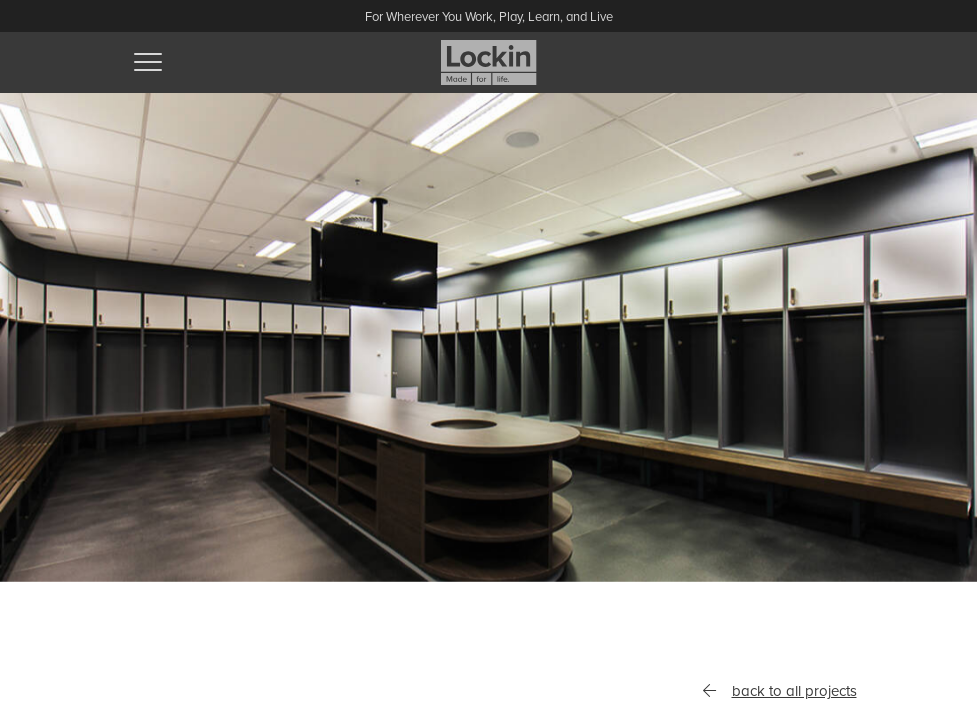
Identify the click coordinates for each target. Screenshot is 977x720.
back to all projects (778, 691)
